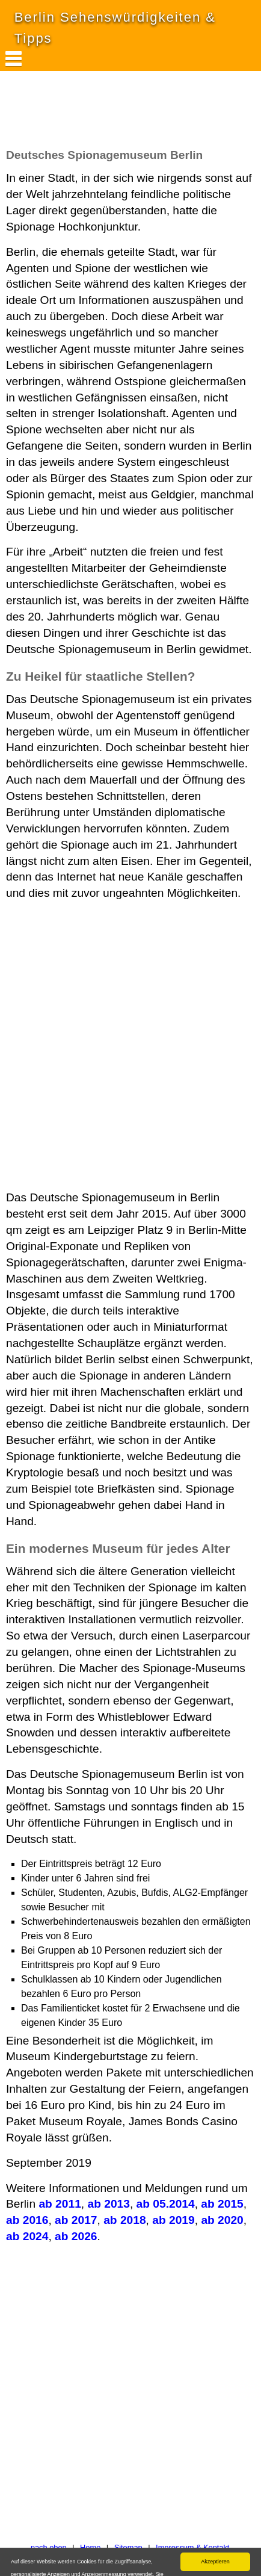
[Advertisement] (96, 116)
